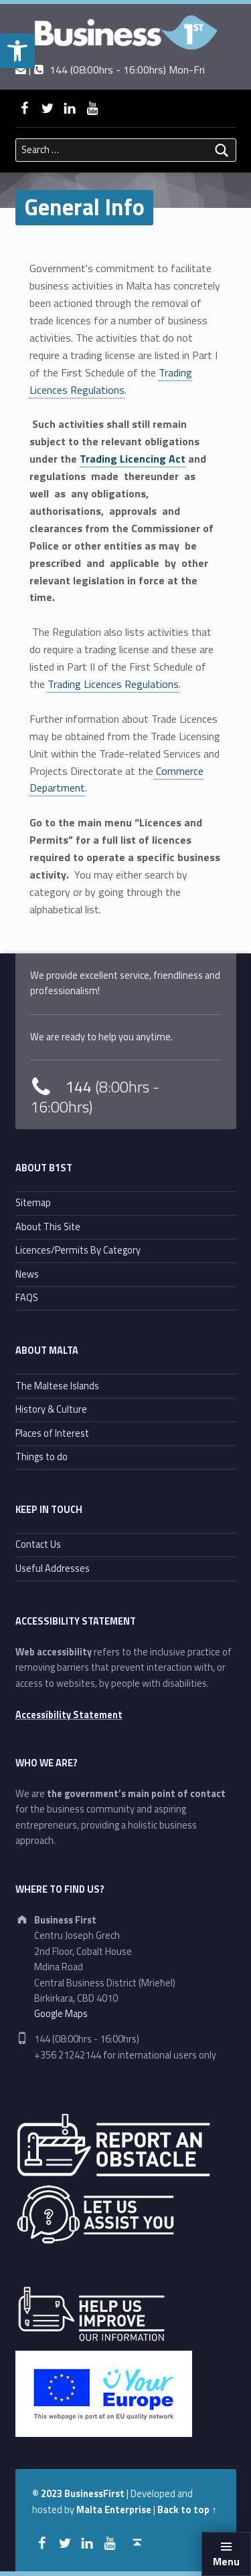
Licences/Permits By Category (78, 1250)
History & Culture (51, 1409)
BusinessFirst (94, 2493)
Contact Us (38, 1544)
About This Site (47, 1226)
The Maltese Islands (57, 1386)
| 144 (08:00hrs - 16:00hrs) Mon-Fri (110, 70)
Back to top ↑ (186, 2509)
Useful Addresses (52, 1568)
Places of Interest (52, 1433)
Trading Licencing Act (132, 459)
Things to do (41, 1456)
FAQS (26, 1297)
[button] (17, 50)
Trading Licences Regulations (110, 381)
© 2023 (48, 2493)
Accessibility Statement (68, 1715)
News (27, 1274)
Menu (226, 2561)
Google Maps (61, 2013)
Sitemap (33, 1202)
